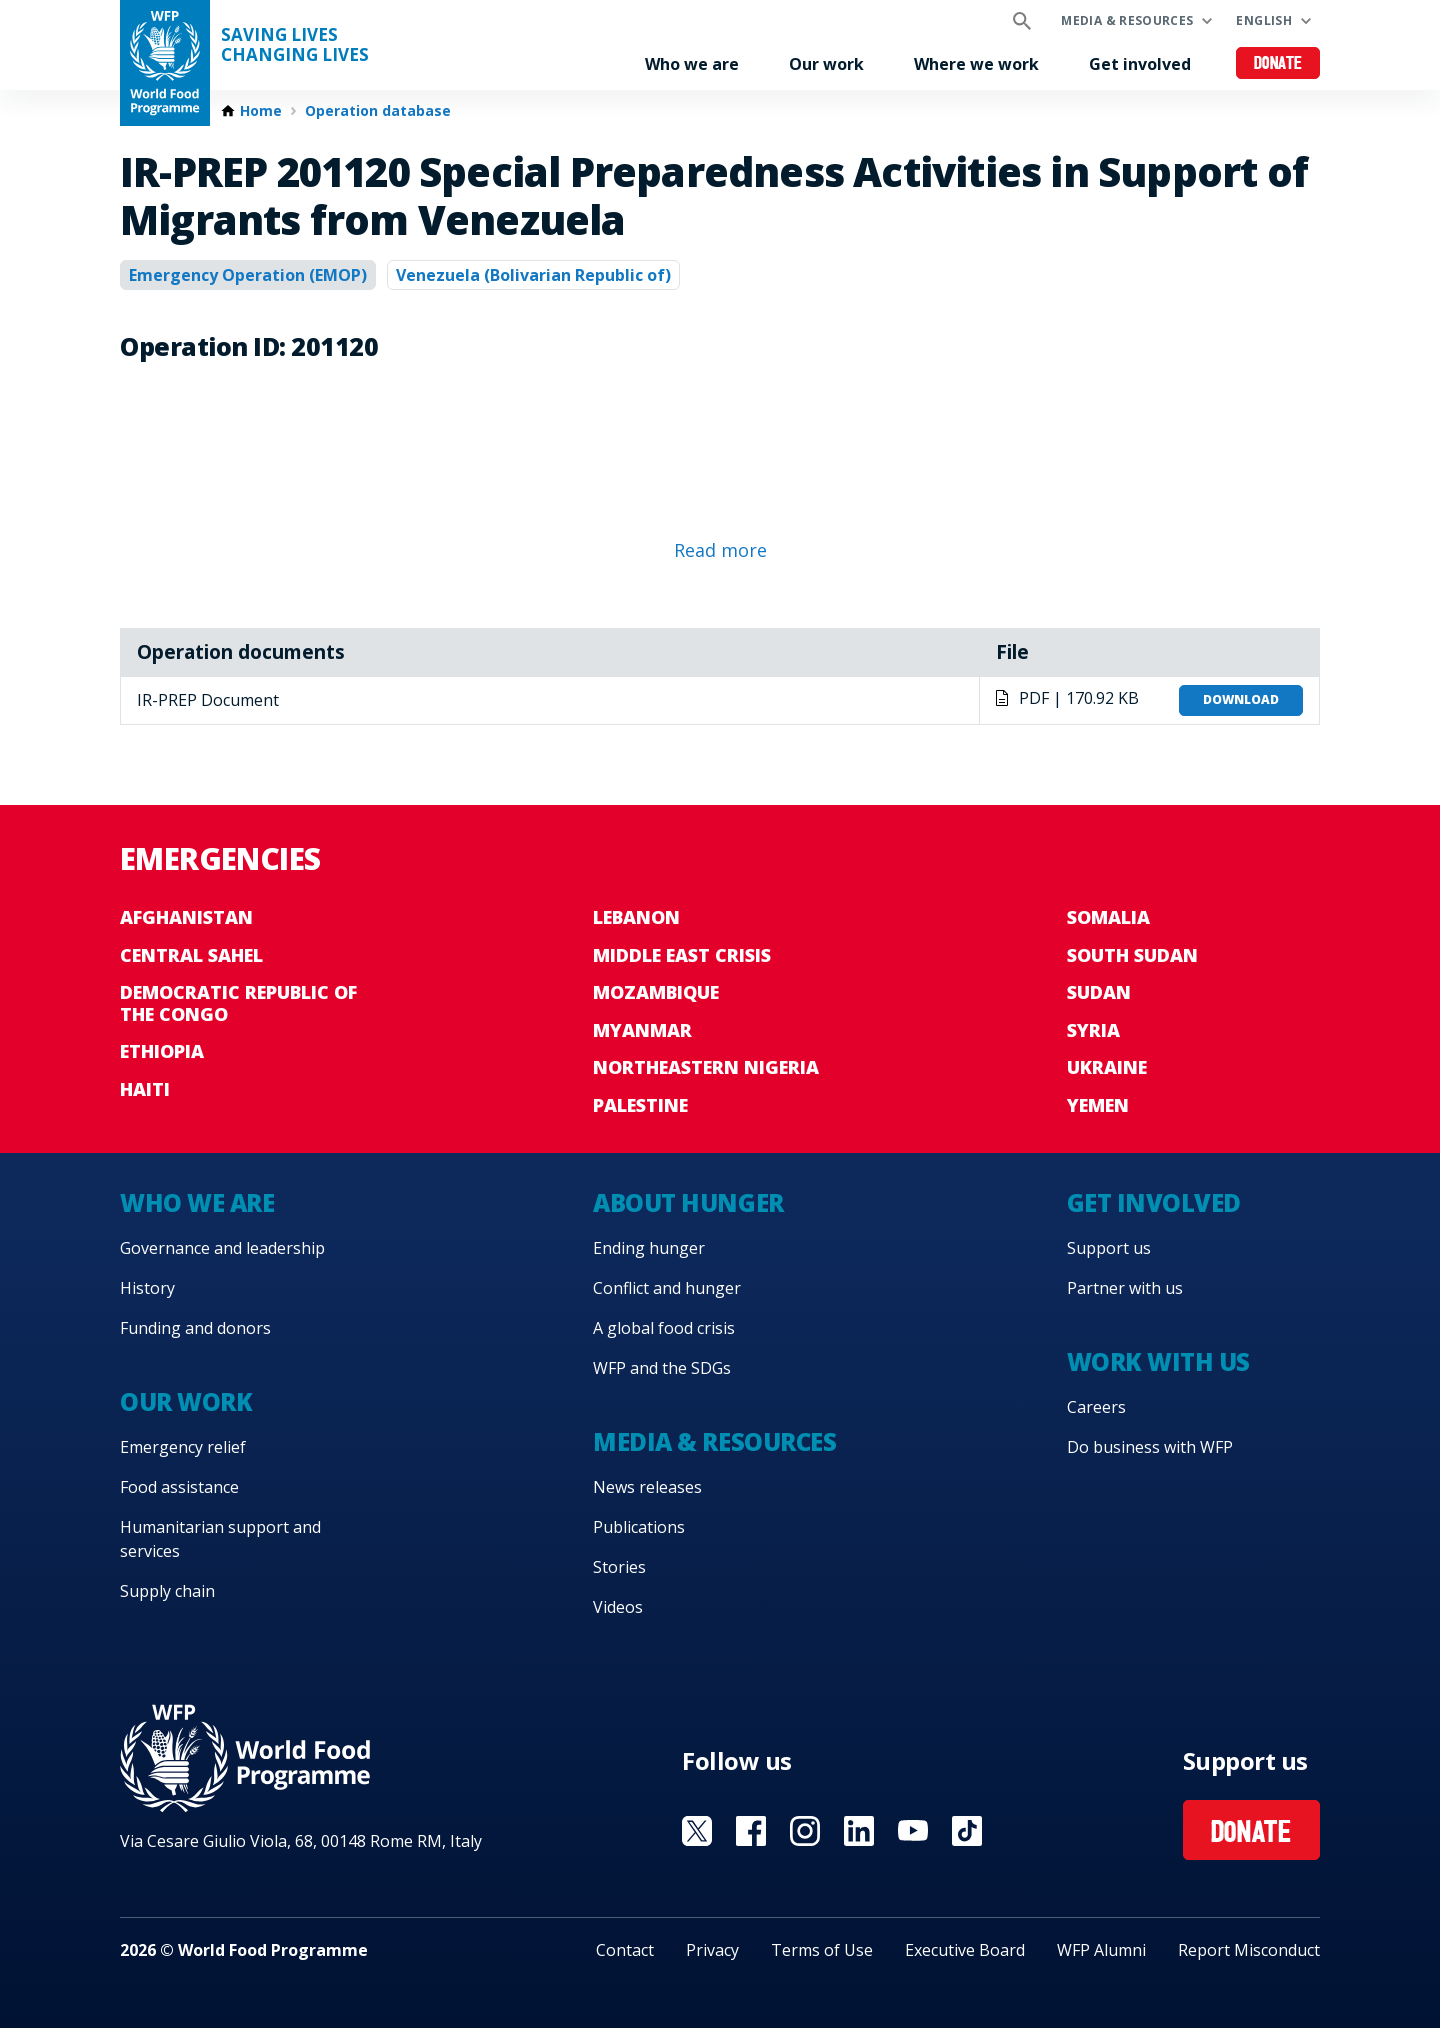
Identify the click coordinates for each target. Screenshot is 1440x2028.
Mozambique (656, 992)
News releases (647, 1487)
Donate (1278, 64)
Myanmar (642, 1030)
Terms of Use (822, 1950)
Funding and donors (195, 1328)
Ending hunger (649, 1248)
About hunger (688, 1202)
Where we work (976, 64)
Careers (1096, 1407)
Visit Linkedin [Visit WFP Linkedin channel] (859, 1831)
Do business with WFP (1150, 1447)
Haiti (145, 1089)
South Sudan (1132, 955)
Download (1241, 699)
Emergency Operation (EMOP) (248, 275)
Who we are (692, 64)
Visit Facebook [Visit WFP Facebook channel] (751, 1831)
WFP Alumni (1101, 1950)
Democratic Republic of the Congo (238, 1003)
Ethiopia (162, 1051)
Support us (1109, 1248)
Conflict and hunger (667, 1288)
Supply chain (167, 1591)
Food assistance (179, 1487)
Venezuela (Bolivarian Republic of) (533, 275)
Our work (826, 64)
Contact (625, 1950)
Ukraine (1107, 1067)
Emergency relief (183, 1447)
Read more (720, 550)
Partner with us (1125, 1288)
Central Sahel (191, 955)
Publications (639, 1527)
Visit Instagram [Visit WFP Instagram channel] (805, 1831)
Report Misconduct (1249, 1950)
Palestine (640, 1105)
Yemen (1098, 1105)
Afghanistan (186, 917)
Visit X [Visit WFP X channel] (697, 1831)
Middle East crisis (682, 955)
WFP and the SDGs (662, 1368)
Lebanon (636, 917)
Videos (618, 1607)
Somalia (1108, 917)
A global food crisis (664, 1328)
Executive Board (965, 1950)
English (1264, 20)
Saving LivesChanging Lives (295, 45)
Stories (619, 1567)
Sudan (1099, 992)
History (147, 1288)
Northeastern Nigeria (706, 1067)
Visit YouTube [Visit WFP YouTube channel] (913, 1831)
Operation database (378, 111)
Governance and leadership (222, 1248)
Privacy (712, 1950)
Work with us (1158, 1361)
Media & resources (1127, 20)
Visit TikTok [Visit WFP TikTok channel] (967, 1831)
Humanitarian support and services (220, 1539)
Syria (1093, 1030)
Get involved (1140, 64)
